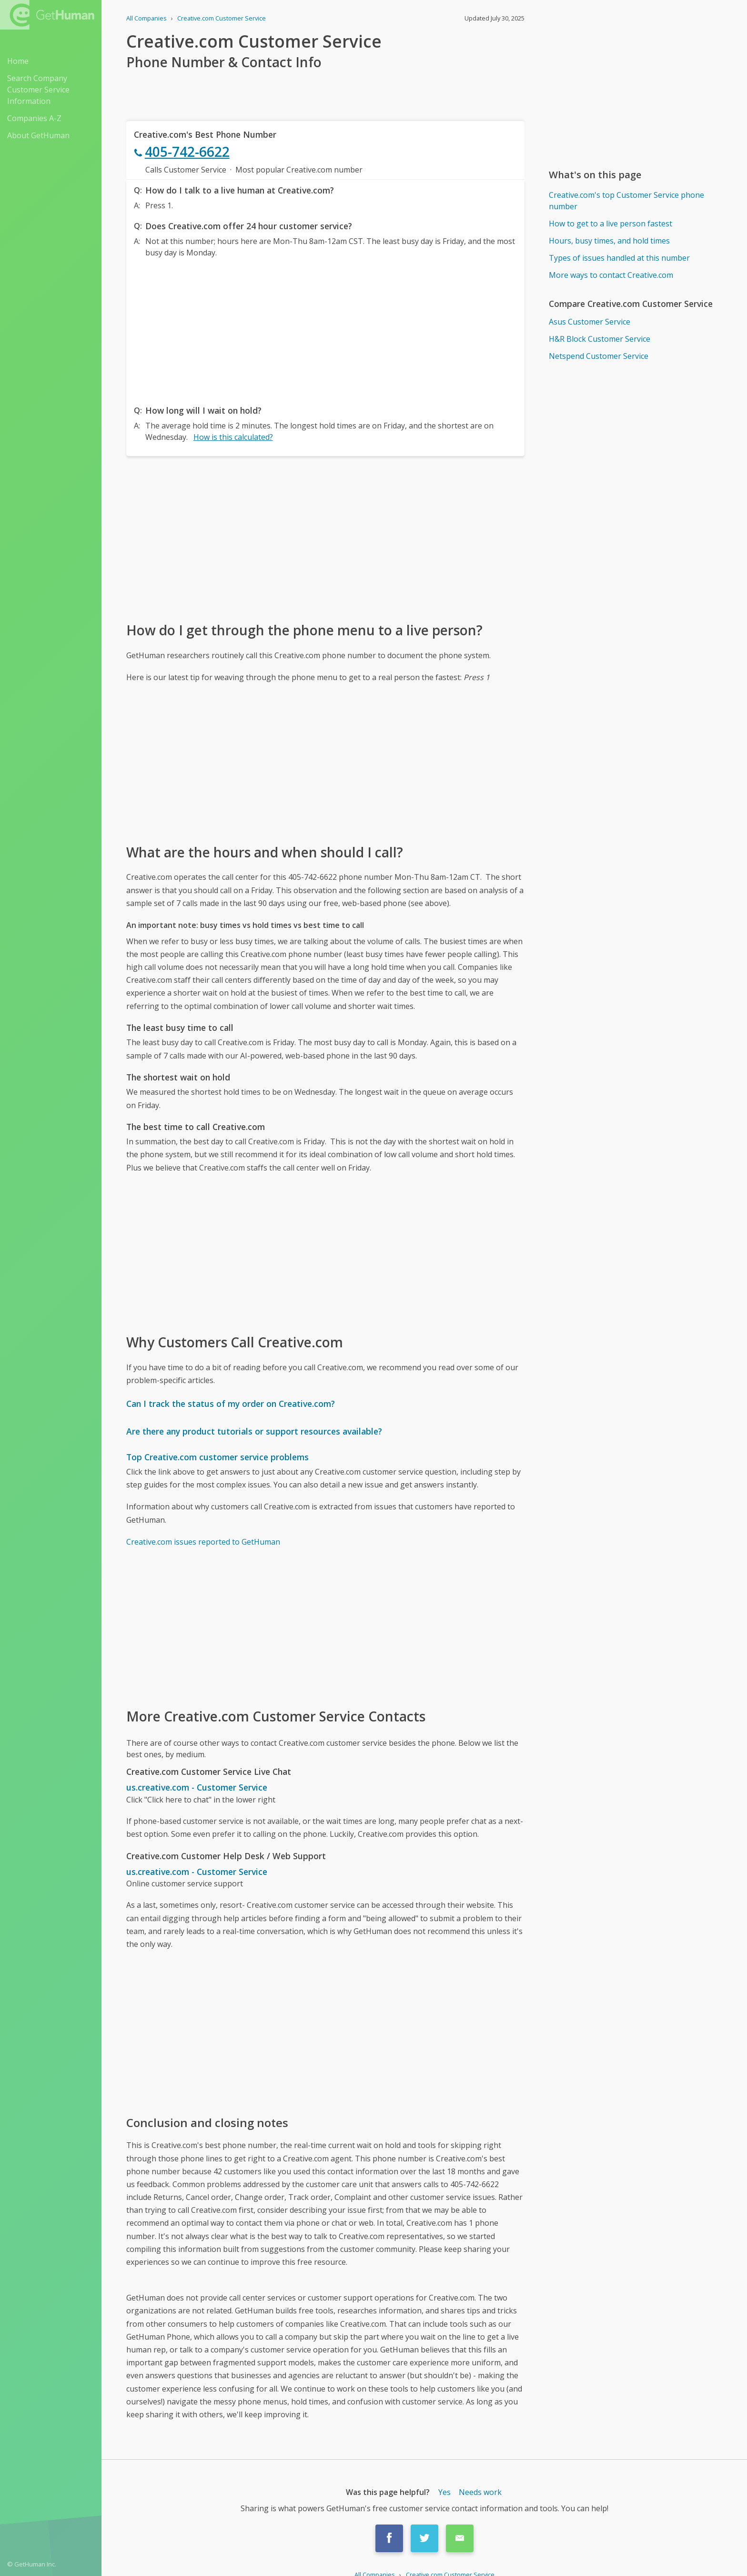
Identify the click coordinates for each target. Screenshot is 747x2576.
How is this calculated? (233, 437)
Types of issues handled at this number (619, 258)
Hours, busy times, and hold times (609, 240)
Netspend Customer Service (598, 356)
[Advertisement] (325, 329)
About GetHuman (38, 135)
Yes (444, 2492)
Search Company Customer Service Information (38, 89)
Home (18, 61)
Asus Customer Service (589, 321)
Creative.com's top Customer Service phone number (626, 201)
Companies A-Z (34, 118)
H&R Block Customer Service (599, 339)
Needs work (480, 2492)
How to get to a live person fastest (610, 223)
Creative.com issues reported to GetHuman (203, 1542)
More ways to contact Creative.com (611, 275)
